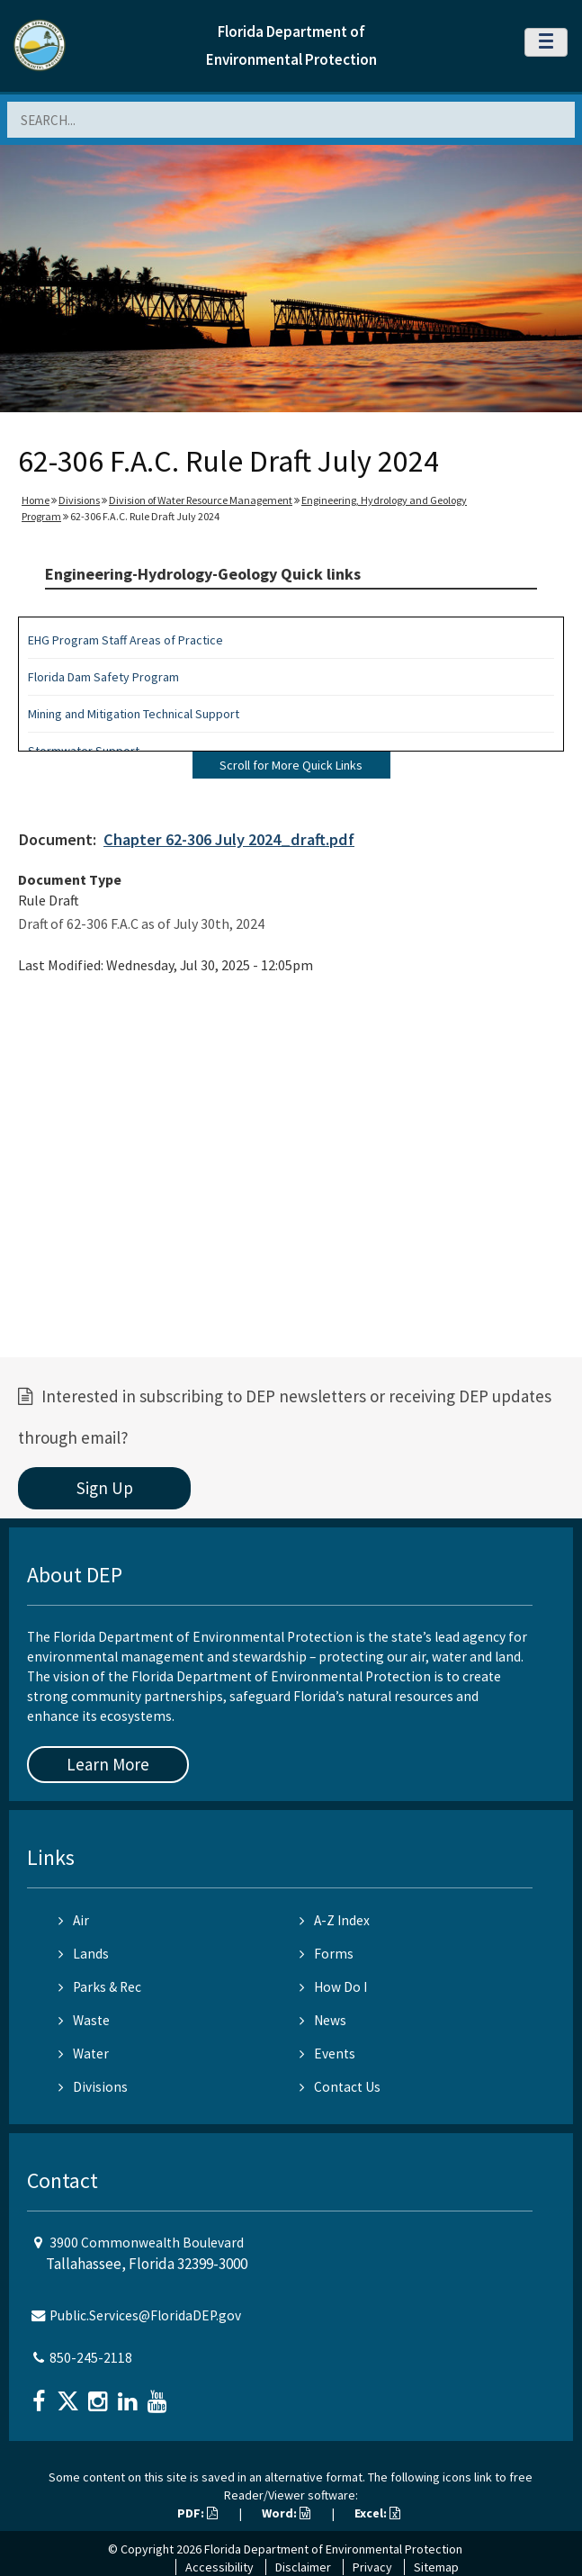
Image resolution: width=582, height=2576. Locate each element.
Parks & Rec (99, 1986)
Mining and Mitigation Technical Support (133, 714)
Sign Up (104, 1488)
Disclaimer (303, 2567)
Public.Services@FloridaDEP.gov (145, 2315)
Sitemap (436, 2567)
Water (83, 2053)
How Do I (333, 1986)
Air (73, 1920)
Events (327, 2053)
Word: (286, 2513)
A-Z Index (335, 1920)
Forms (327, 1953)
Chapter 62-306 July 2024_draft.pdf (228, 839)
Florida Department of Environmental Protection (333, 2549)
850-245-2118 (90, 2357)
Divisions (79, 500)
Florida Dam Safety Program (103, 677)
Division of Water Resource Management (200, 500)
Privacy (372, 2567)
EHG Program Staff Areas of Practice (125, 640)
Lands (83, 1953)
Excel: (377, 2513)
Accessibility (219, 2567)
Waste (84, 2020)
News (323, 2020)
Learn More (108, 1764)
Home (35, 500)
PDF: (197, 2513)
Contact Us (340, 2086)
